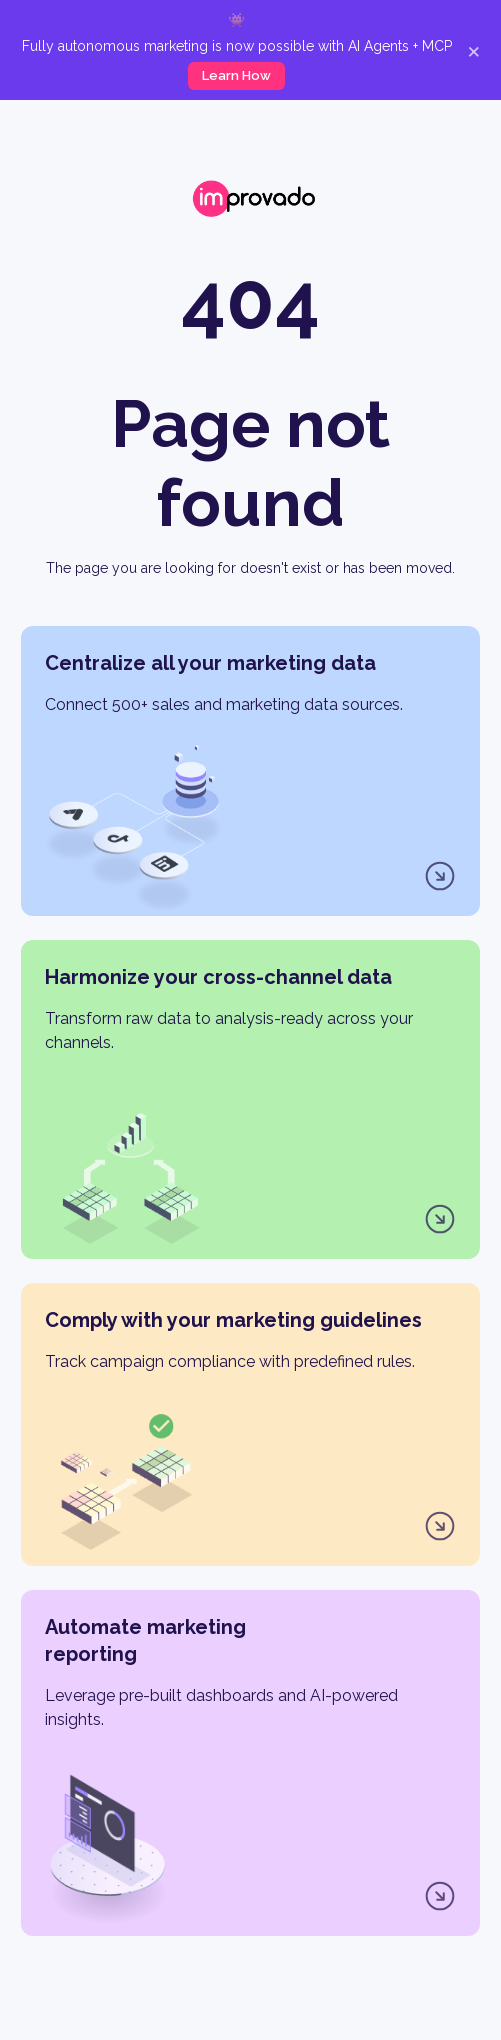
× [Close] (473, 50)
